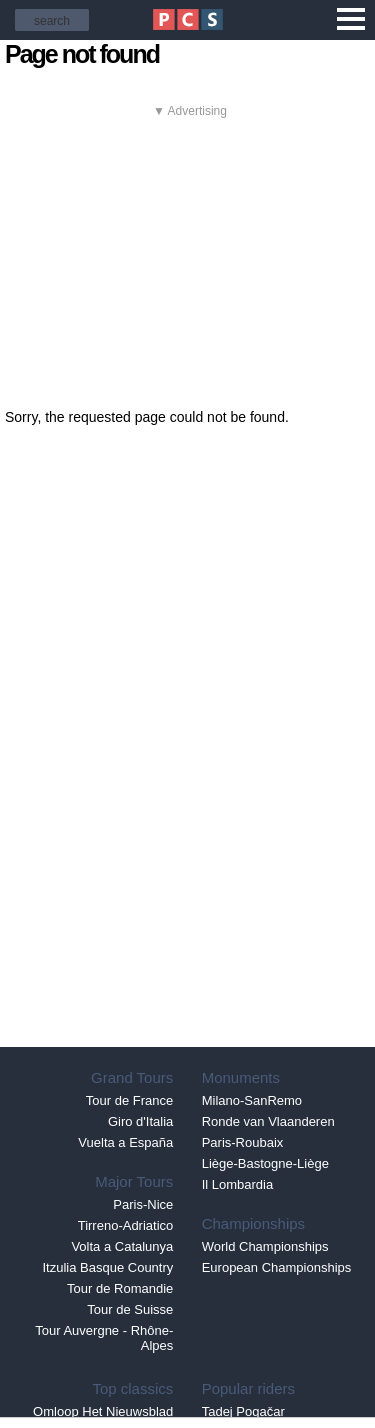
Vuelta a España (125, 1142)
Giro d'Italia (140, 1121)
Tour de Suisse (130, 1309)
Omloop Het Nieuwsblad (103, 1411)
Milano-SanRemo (252, 1100)
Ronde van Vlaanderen (268, 1121)
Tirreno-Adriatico (126, 1225)
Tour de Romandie (120, 1288)
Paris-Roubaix (243, 1142)
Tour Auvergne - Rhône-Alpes (104, 1338)
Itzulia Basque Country (108, 1267)
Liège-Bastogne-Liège (265, 1163)
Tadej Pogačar (243, 1411)
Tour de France (129, 1100)
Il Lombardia (238, 1184)
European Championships (277, 1267)
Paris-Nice (143, 1204)
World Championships (265, 1246)
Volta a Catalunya (122, 1246)
